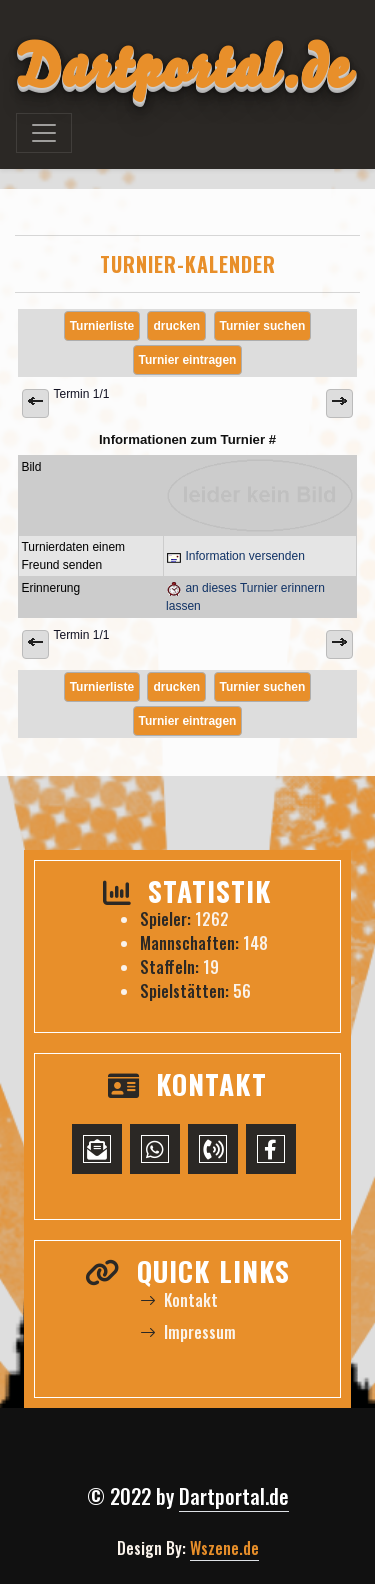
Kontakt (179, 1300)
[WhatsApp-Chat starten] (155, 1149)
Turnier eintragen (188, 360)
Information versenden (235, 556)
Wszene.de (224, 1548)
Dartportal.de (234, 1496)
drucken (176, 326)
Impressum (188, 1332)
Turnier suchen (263, 326)
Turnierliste (102, 326)
